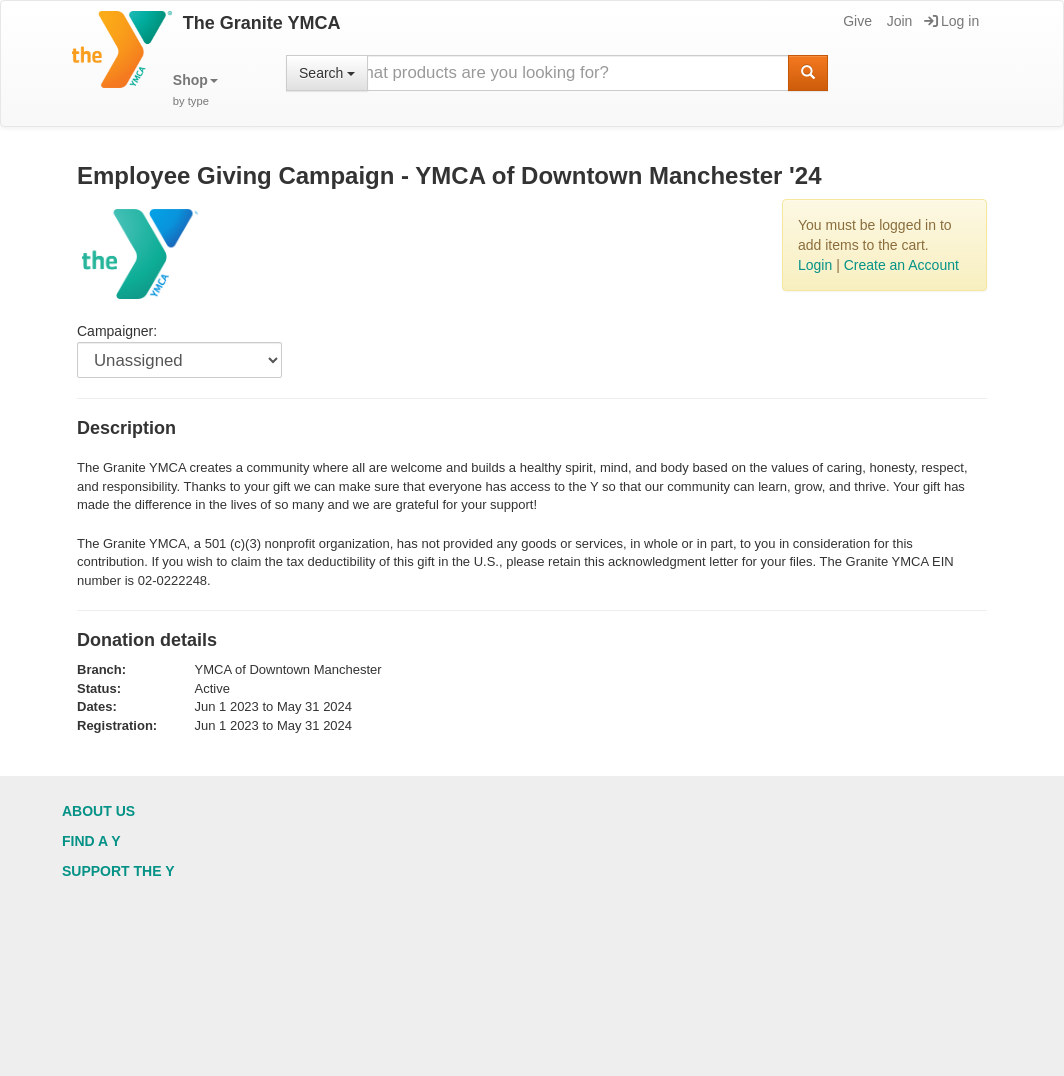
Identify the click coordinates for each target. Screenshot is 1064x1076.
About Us (98, 811)
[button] (195, 90)
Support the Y (118, 871)
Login (815, 265)
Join (898, 21)
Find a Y (91, 841)
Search (327, 73)
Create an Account (901, 265)
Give (856, 21)
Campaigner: (117, 331)
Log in (951, 21)
